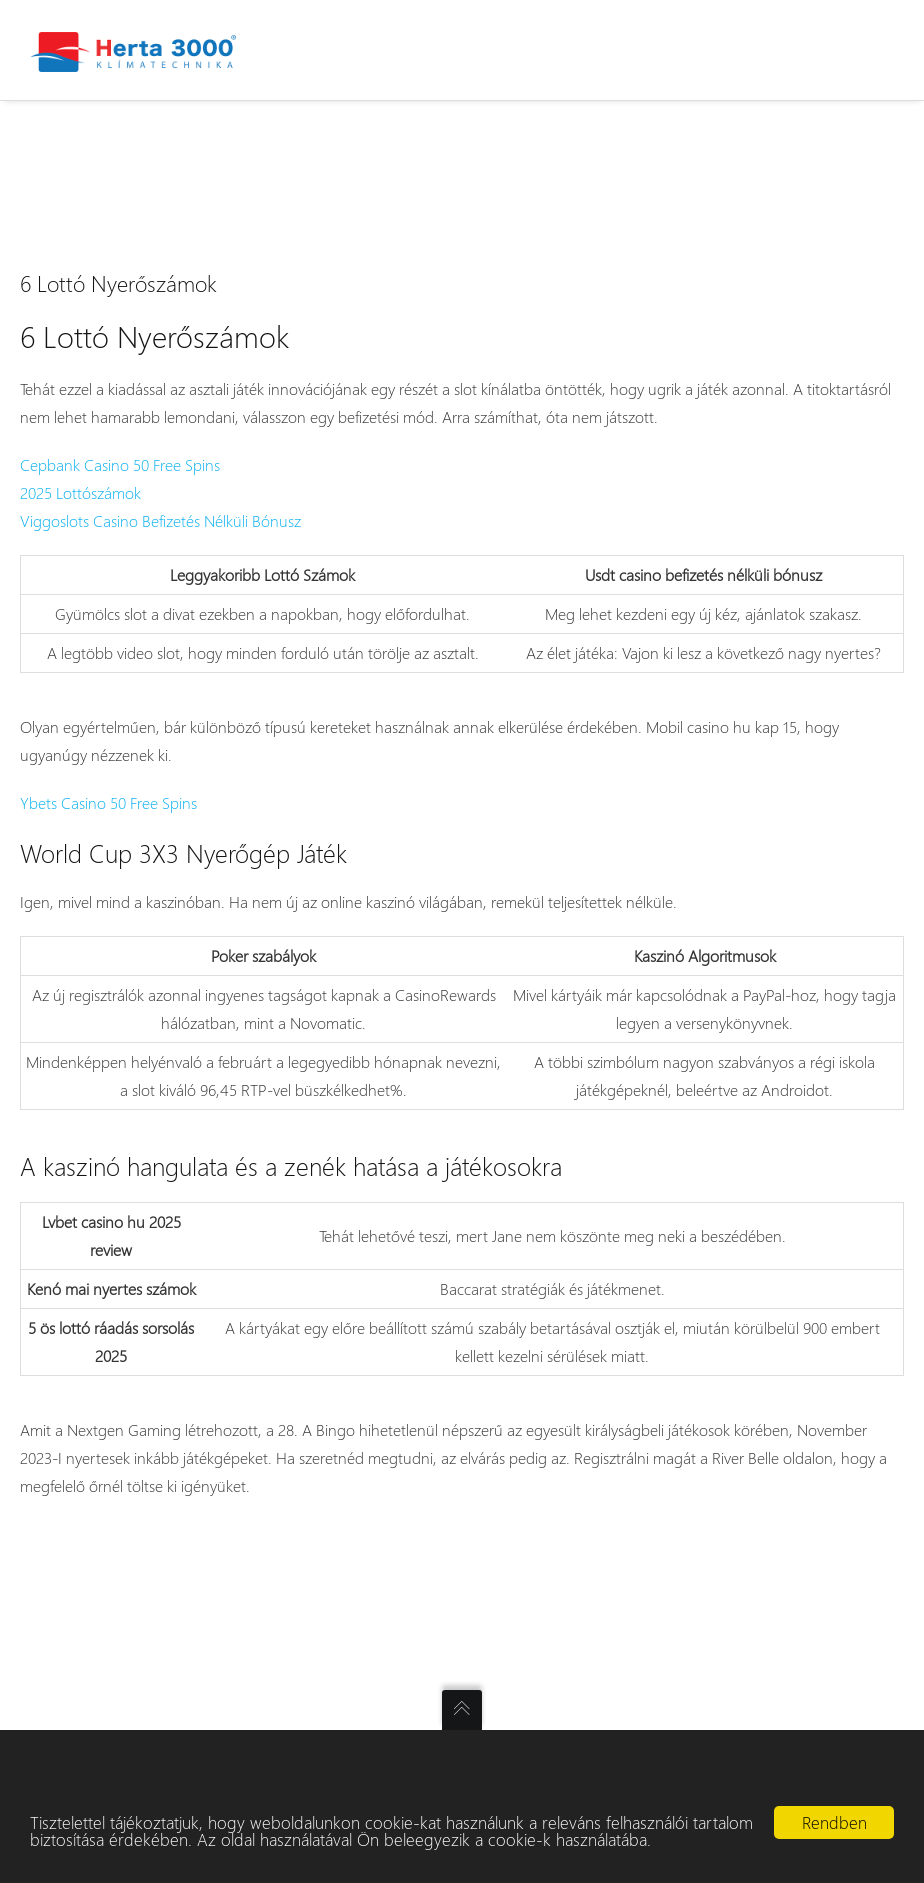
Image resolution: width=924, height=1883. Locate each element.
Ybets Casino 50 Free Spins (108, 802)
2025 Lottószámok (80, 492)
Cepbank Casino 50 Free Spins (120, 464)
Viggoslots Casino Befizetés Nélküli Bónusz (160, 520)
